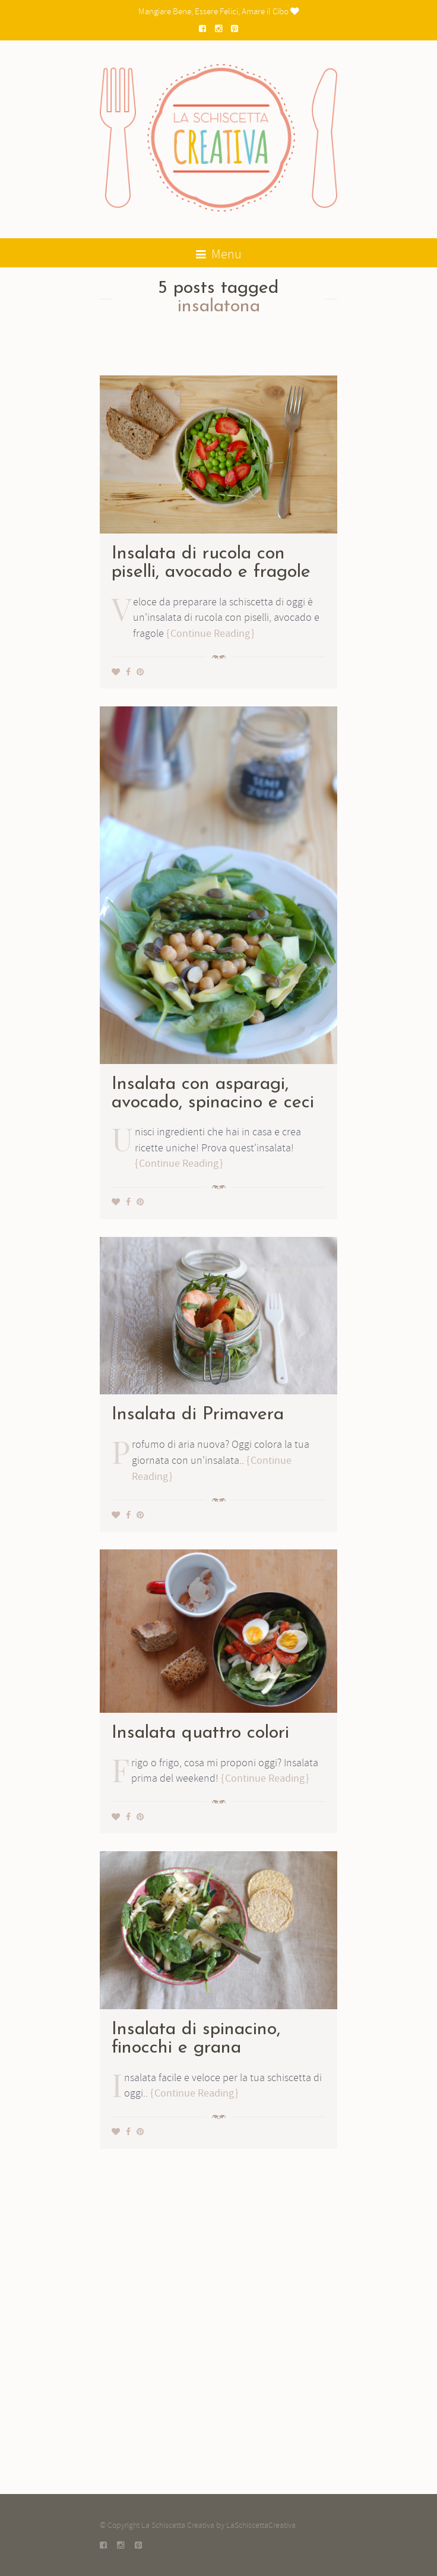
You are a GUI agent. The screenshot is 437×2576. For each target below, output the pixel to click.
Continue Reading (210, 633)
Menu (219, 254)
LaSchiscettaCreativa (261, 2525)
